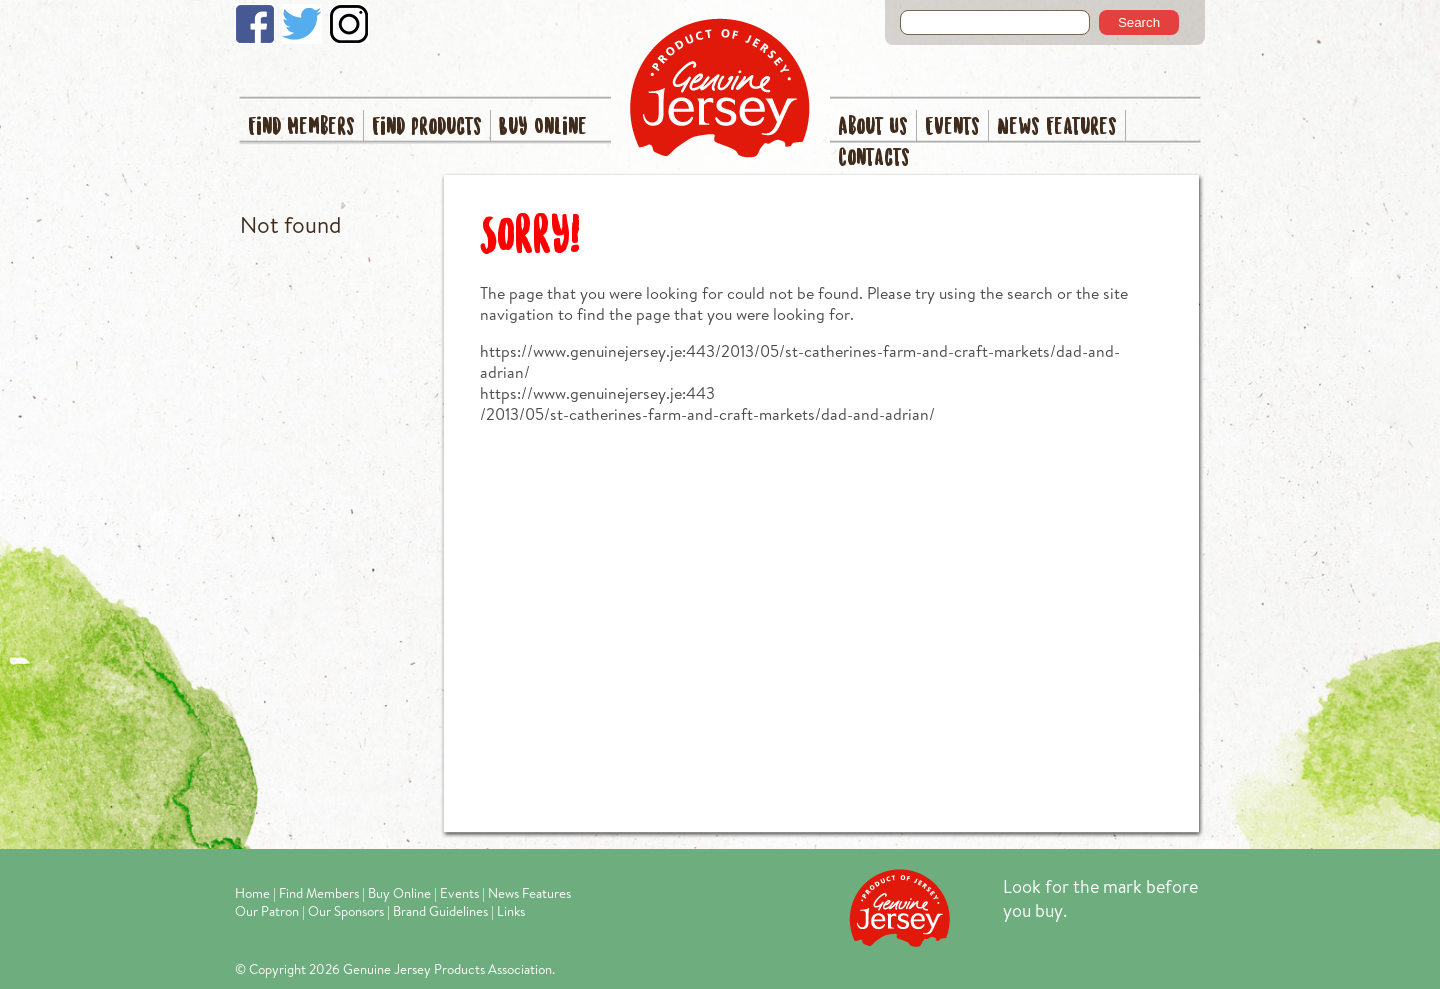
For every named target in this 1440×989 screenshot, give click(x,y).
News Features (1057, 127)
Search (1139, 22)
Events (952, 127)
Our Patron (267, 911)
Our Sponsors (346, 911)
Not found (290, 224)
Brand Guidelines (440, 911)
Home (252, 893)
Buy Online (543, 127)
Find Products (427, 127)
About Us (873, 127)
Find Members (301, 127)
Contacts (874, 158)
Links (511, 911)
